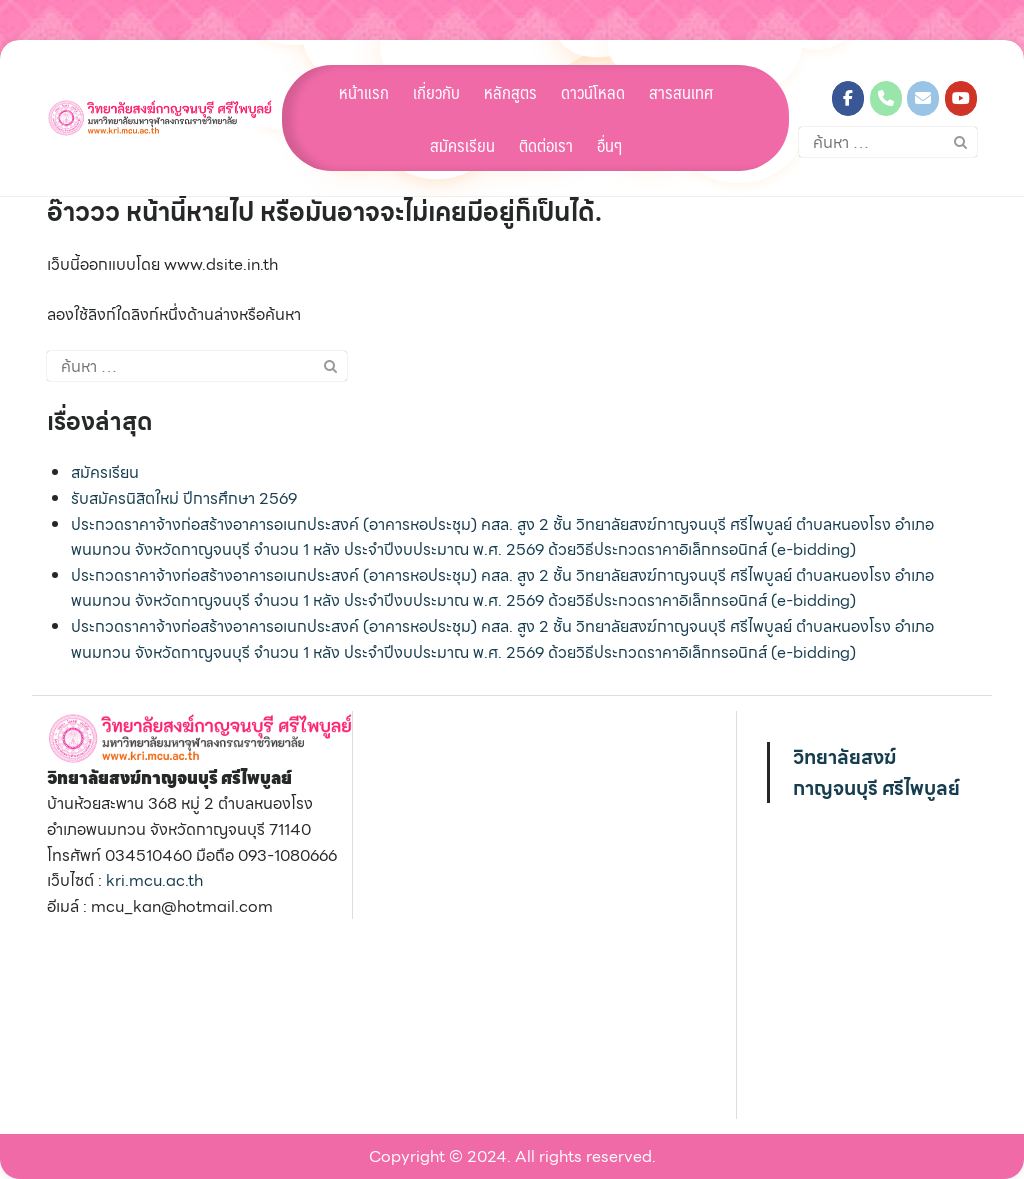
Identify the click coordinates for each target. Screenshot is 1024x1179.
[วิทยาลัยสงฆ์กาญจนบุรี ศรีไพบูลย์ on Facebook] (848, 98)
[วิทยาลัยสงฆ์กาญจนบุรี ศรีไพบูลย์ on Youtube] (961, 98)
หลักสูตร (510, 92)
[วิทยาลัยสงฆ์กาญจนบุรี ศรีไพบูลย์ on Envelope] (923, 98)
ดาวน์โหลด (593, 92)
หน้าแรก (364, 92)
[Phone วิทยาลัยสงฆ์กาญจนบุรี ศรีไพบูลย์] (886, 98)
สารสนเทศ (681, 92)
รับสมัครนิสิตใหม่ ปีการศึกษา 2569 (184, 498)
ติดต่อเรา (546, 145)
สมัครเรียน (462, 145)
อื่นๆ (609, 145)
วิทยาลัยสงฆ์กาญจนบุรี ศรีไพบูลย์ (876, 772)
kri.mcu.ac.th (154, 880)
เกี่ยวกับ (436, 92)
